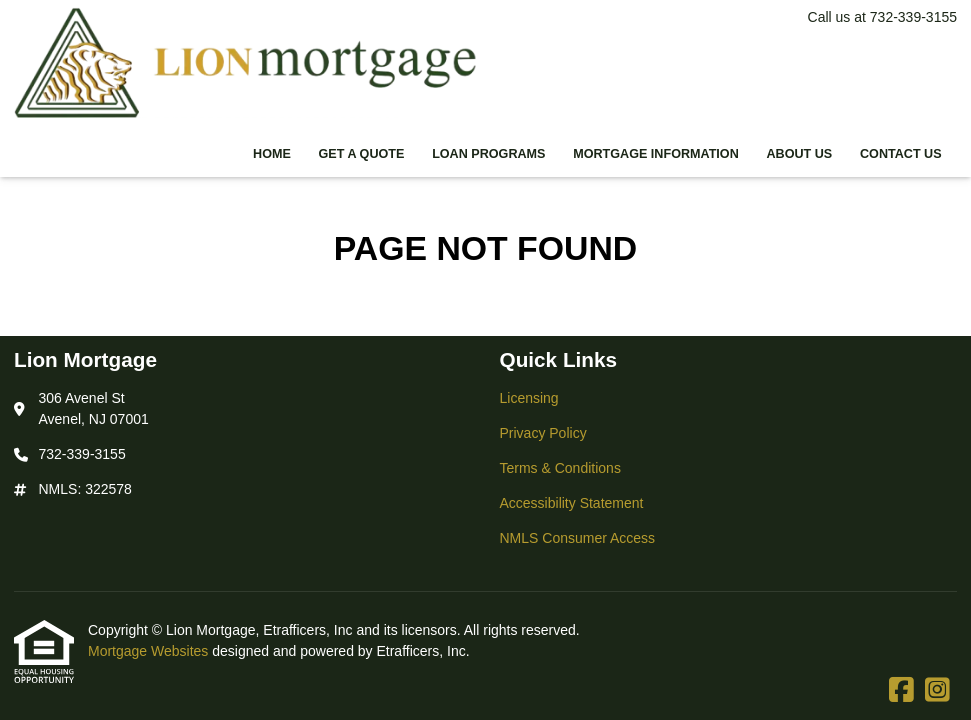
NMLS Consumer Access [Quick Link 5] (578, 538)
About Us (799, 154)
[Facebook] (901, 691)
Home (272, 154)
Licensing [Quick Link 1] (529, 398)
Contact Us (901, 154)
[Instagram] (937, 691)
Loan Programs (488, 154)
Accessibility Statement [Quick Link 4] (572, 503)
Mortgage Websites (150, 651)
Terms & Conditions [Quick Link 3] (560, 468)
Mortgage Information (656, 154)
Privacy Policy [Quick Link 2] (543, 433)
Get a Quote (362, 154)
